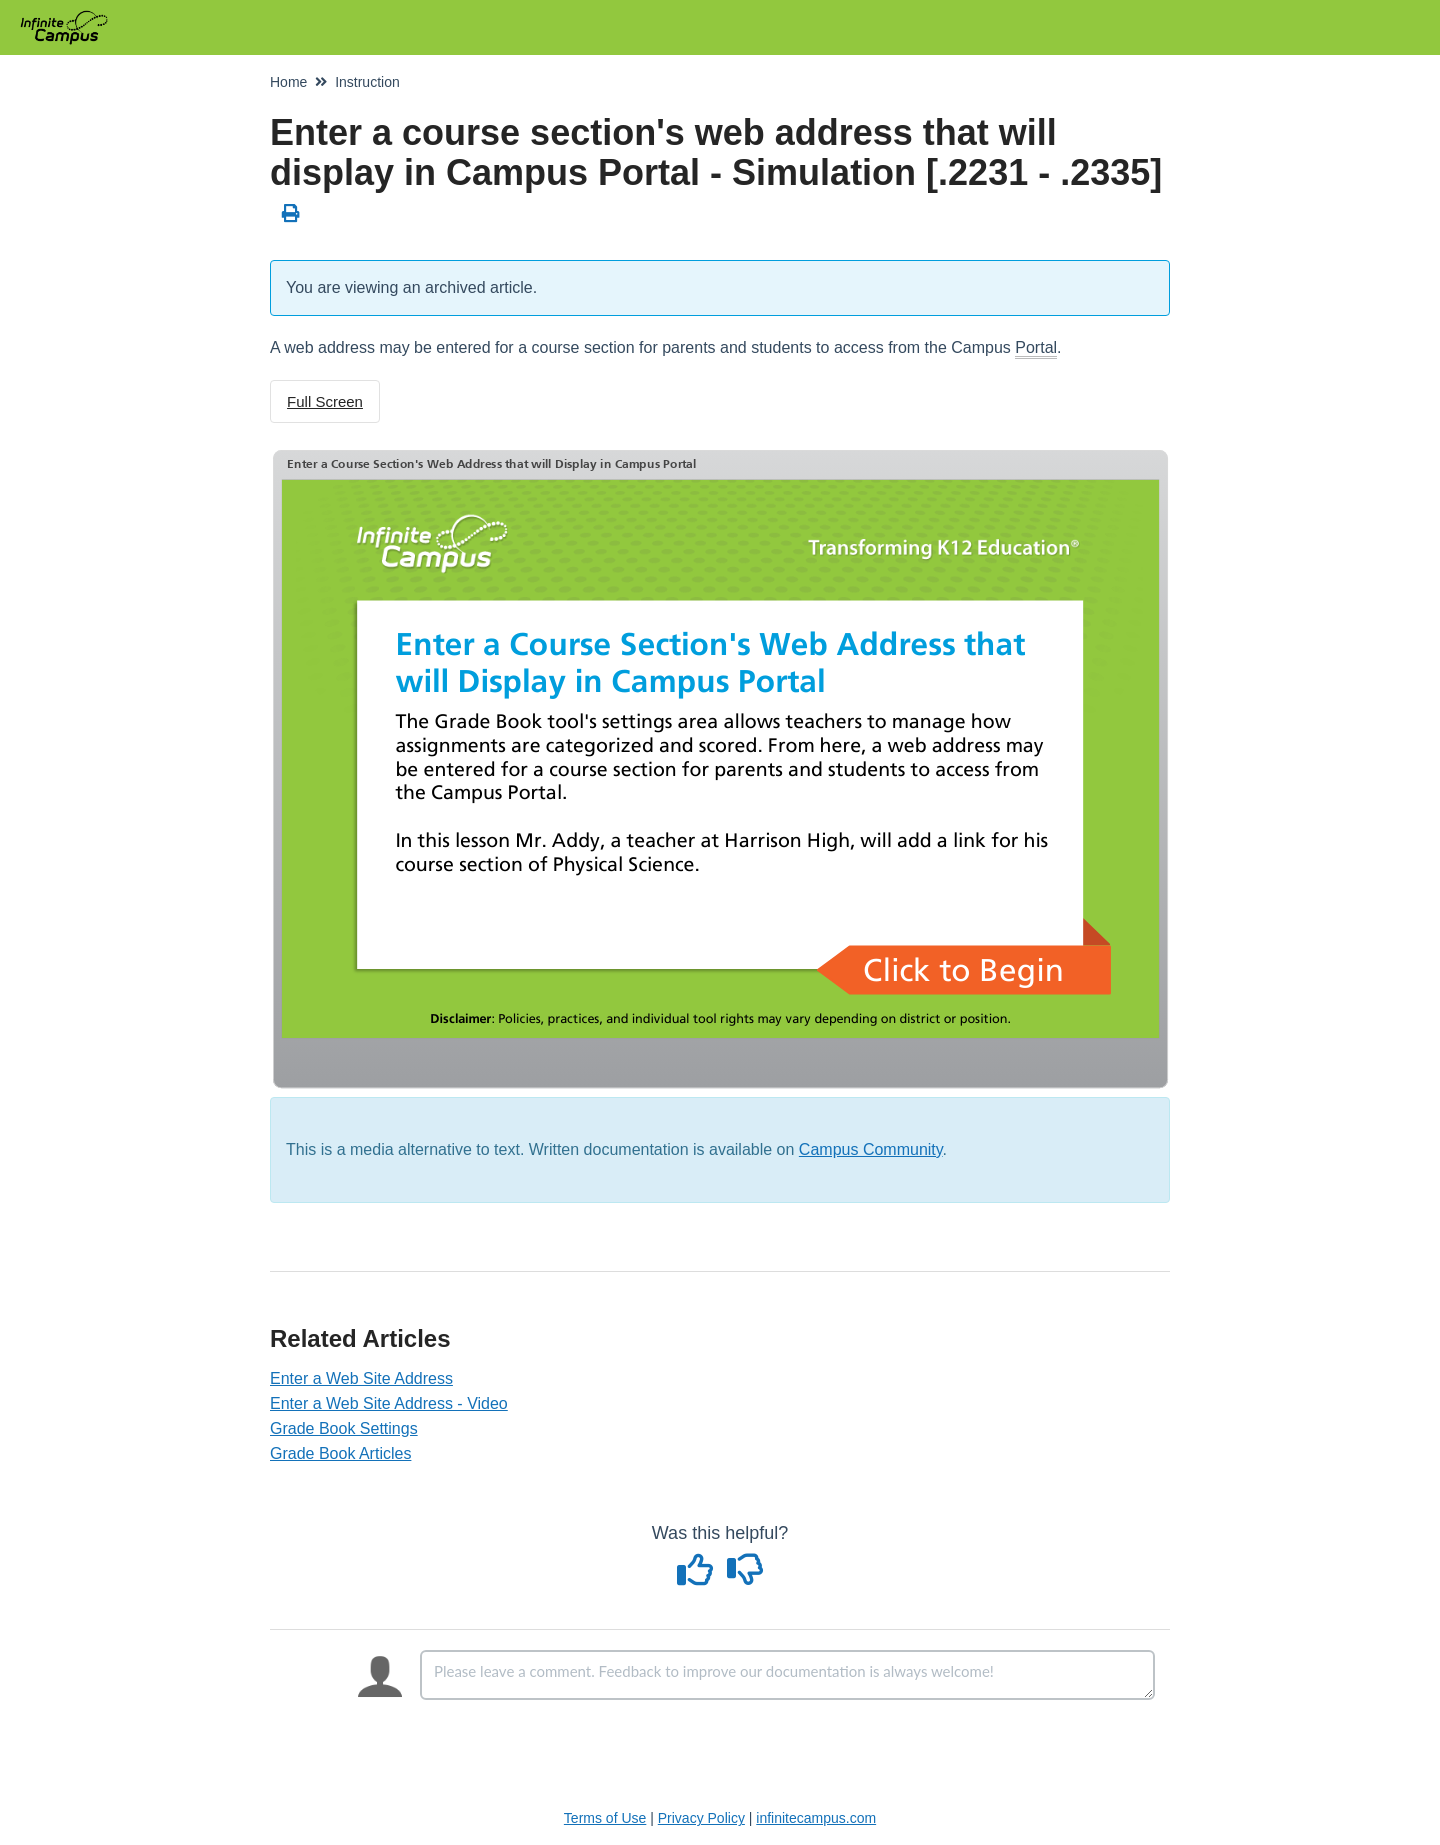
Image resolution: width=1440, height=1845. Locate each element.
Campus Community (871, 1149)
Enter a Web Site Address (361, 1378)
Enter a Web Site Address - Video (389, 1403)
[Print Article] (291, 214)
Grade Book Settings (344, 1428)
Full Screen (325, 401)
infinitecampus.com (816, 1818)
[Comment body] (787, 1675)
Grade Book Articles (340, 1453)
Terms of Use (605, 1818)
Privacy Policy (701, 1818)
